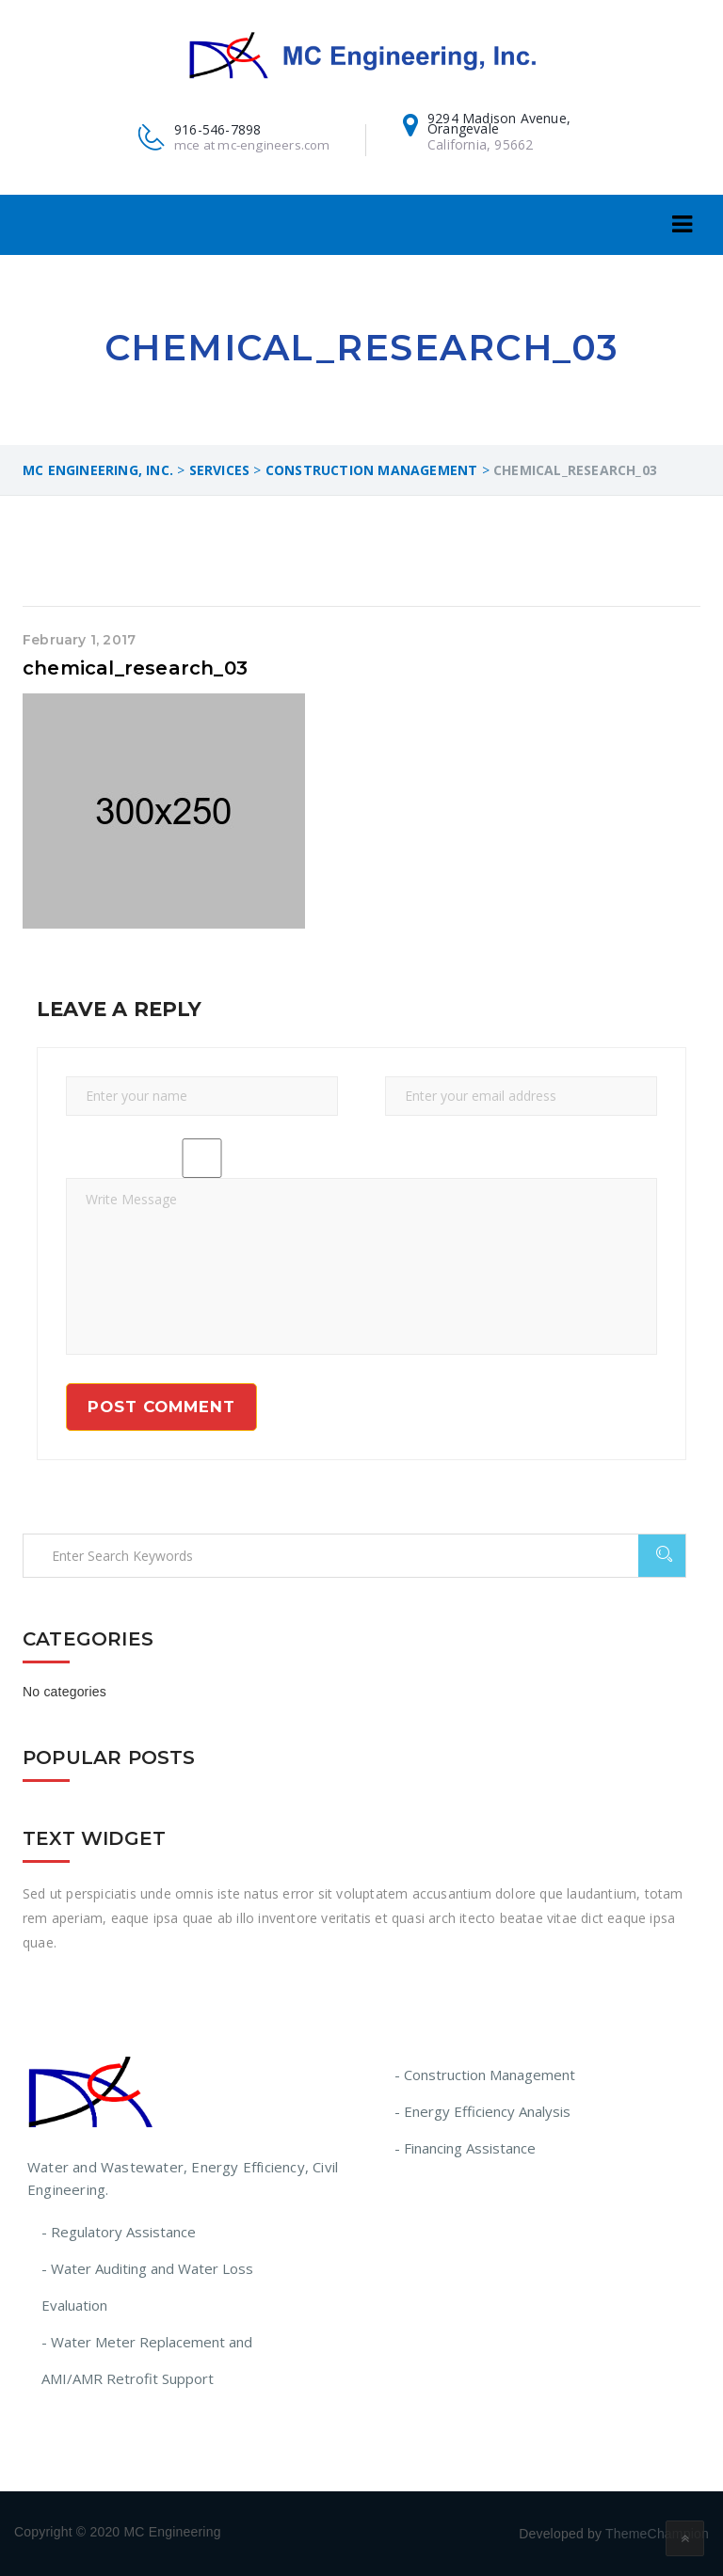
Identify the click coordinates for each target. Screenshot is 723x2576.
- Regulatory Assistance (118, 2231)
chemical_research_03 (135, 668)
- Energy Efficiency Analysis (482, 2111)
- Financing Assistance (465, 2148)
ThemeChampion (657, 2533)
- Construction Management (484, 2074)
